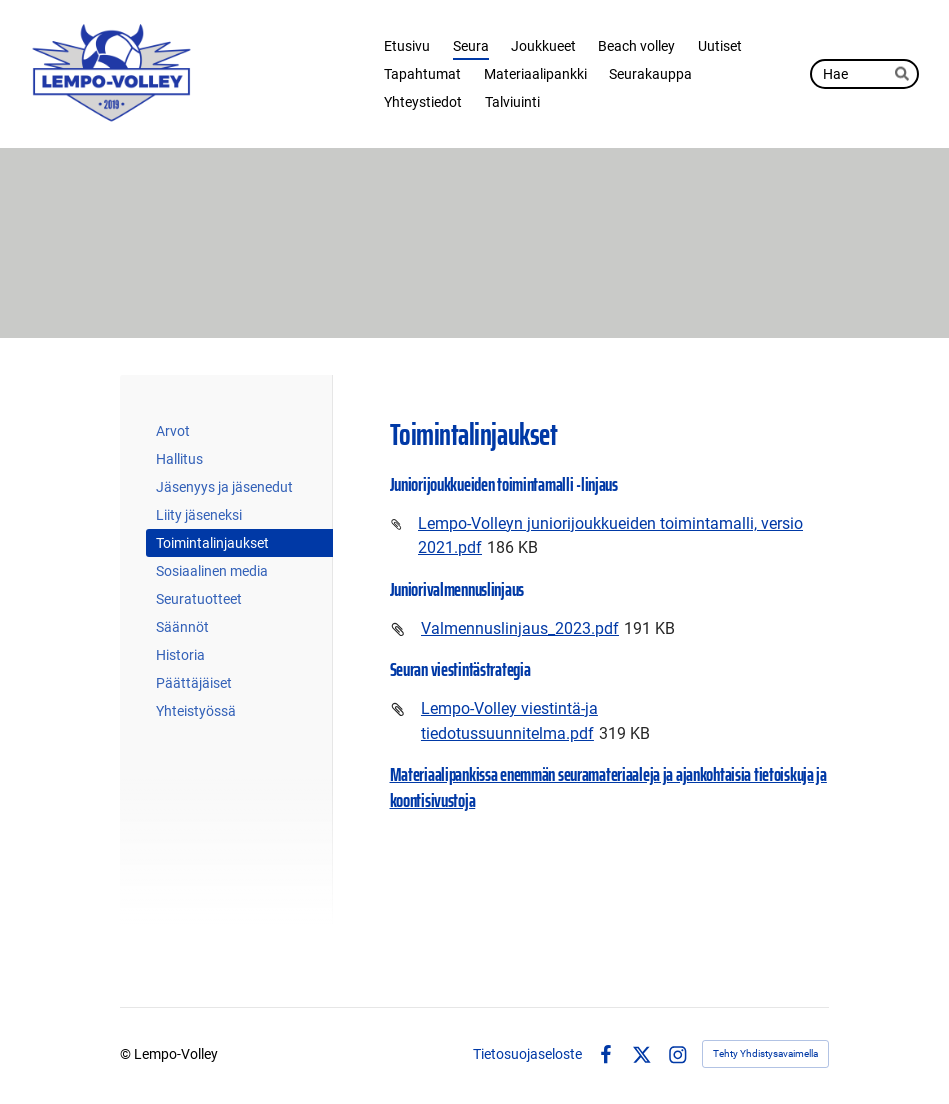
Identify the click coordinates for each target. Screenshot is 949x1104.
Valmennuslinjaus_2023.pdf (520, 629)
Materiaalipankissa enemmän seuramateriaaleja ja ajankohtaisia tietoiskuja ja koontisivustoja (608, 787)
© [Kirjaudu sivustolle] (127, 1054)
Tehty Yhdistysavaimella (765, 1053)
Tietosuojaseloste (527, 1054)
